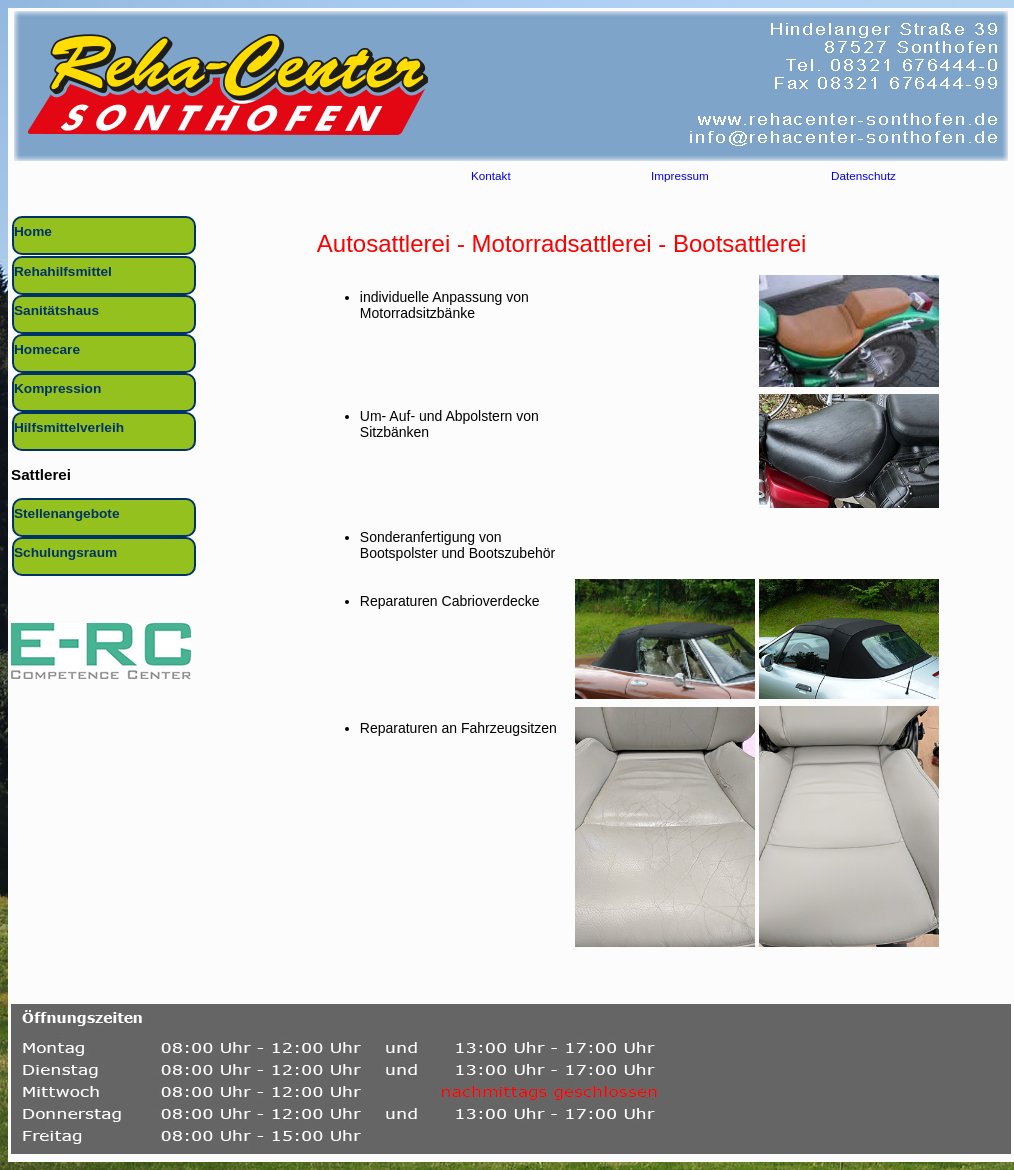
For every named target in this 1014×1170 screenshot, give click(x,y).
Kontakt (491, 179)
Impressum (680, 179)
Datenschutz (863, 179)
